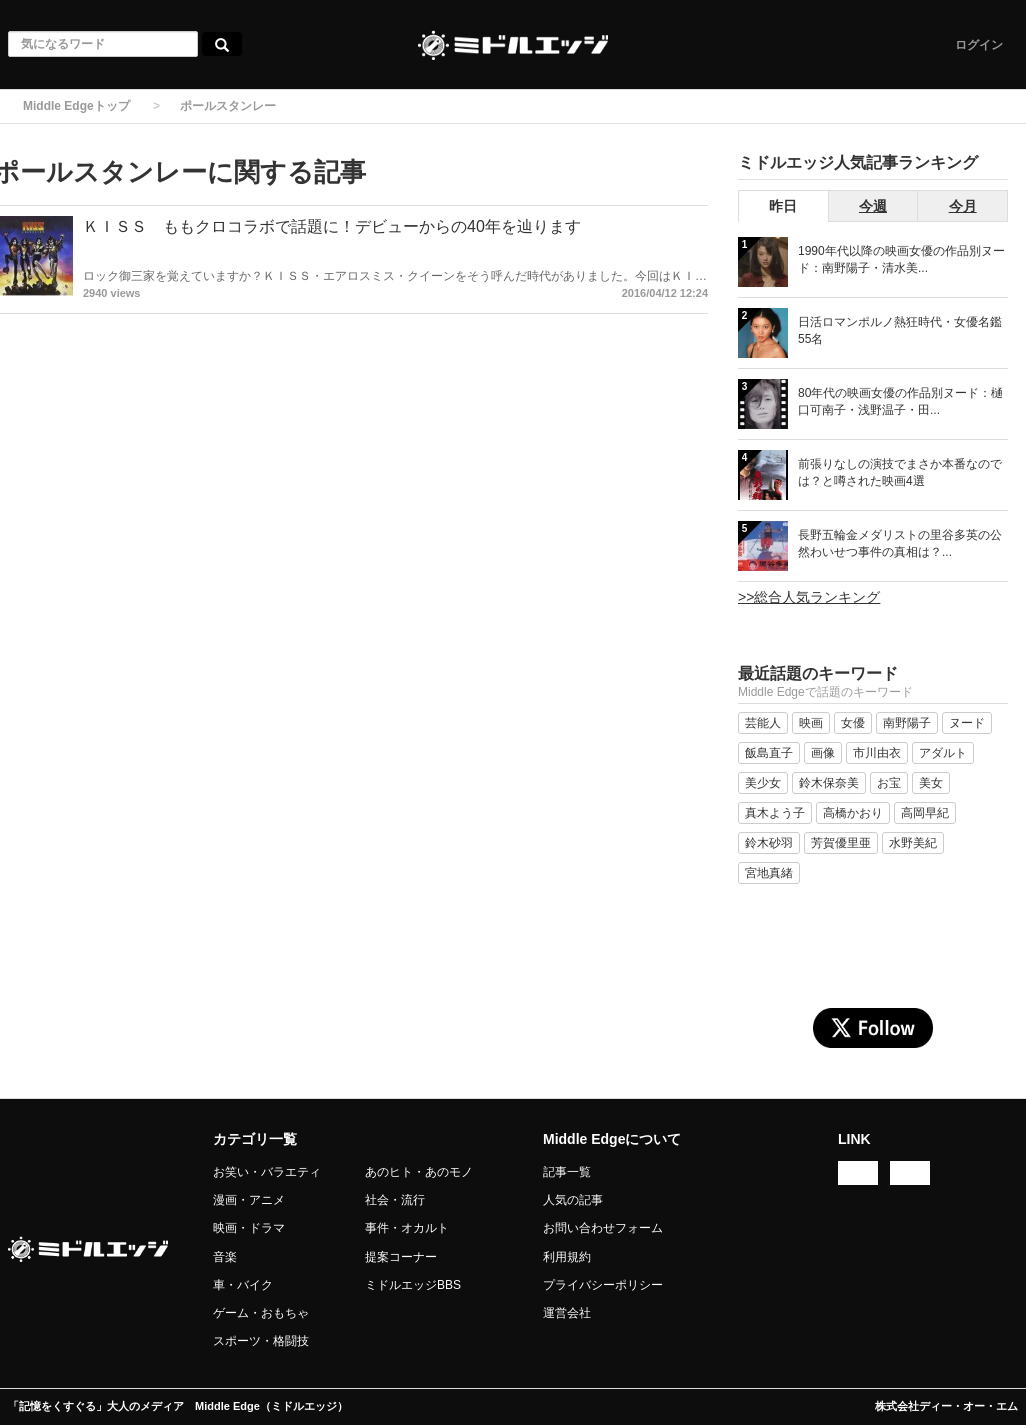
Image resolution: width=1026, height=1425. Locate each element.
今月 (963, 206)
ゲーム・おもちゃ (261, 1313)
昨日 (783, 206)
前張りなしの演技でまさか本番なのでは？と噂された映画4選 (900, 472)
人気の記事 (573, 1200)
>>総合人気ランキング (809, 597)
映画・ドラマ (249, 1228)
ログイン (979, 45)
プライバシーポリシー (603, 1285)
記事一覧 (567, 1172)
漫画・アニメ (249, 1200)
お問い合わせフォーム (603, 1228)
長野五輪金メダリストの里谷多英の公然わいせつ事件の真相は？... (900, 543)
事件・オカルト (407, 1228)
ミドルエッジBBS (413, 1285)
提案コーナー (401, 1257)
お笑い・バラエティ (267, 1172)
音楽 (225, 1257)
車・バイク (243, 1285)
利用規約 (567, 1257)
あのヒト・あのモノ (419, 1172)
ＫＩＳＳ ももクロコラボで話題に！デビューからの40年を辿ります (332, 226)
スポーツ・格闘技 (261, 1341)
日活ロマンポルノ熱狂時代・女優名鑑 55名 (900, 330)
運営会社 (567, 1313)
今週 (873, 206)
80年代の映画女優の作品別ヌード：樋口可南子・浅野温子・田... (900, 401)
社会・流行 (395, 1200)
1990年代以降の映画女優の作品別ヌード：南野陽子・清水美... (901, 259)
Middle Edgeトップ (76, 106)
